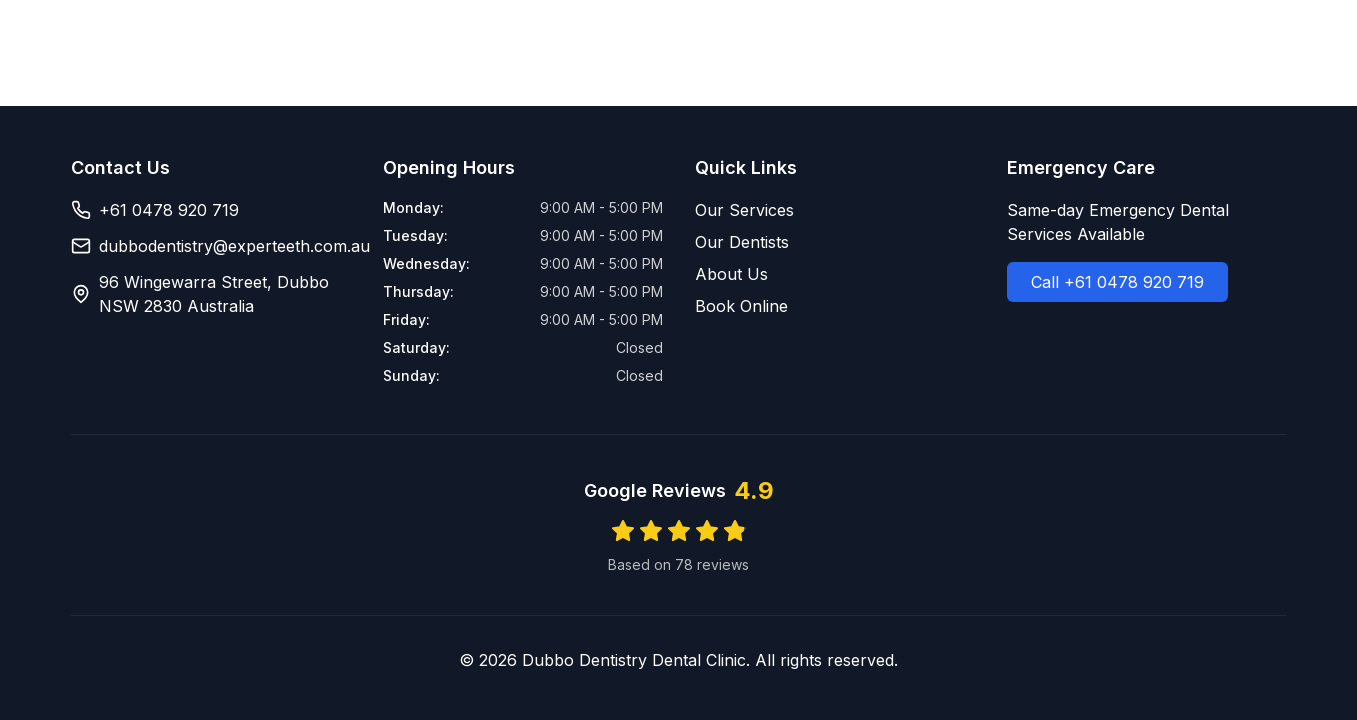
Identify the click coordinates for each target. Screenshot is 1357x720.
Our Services (744, 210)
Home (816, 40)
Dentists (994, 40)
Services (901, 40)
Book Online (1221, 40)
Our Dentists (742, 242)
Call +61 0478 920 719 (1117, 282)
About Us (1090, 40)
